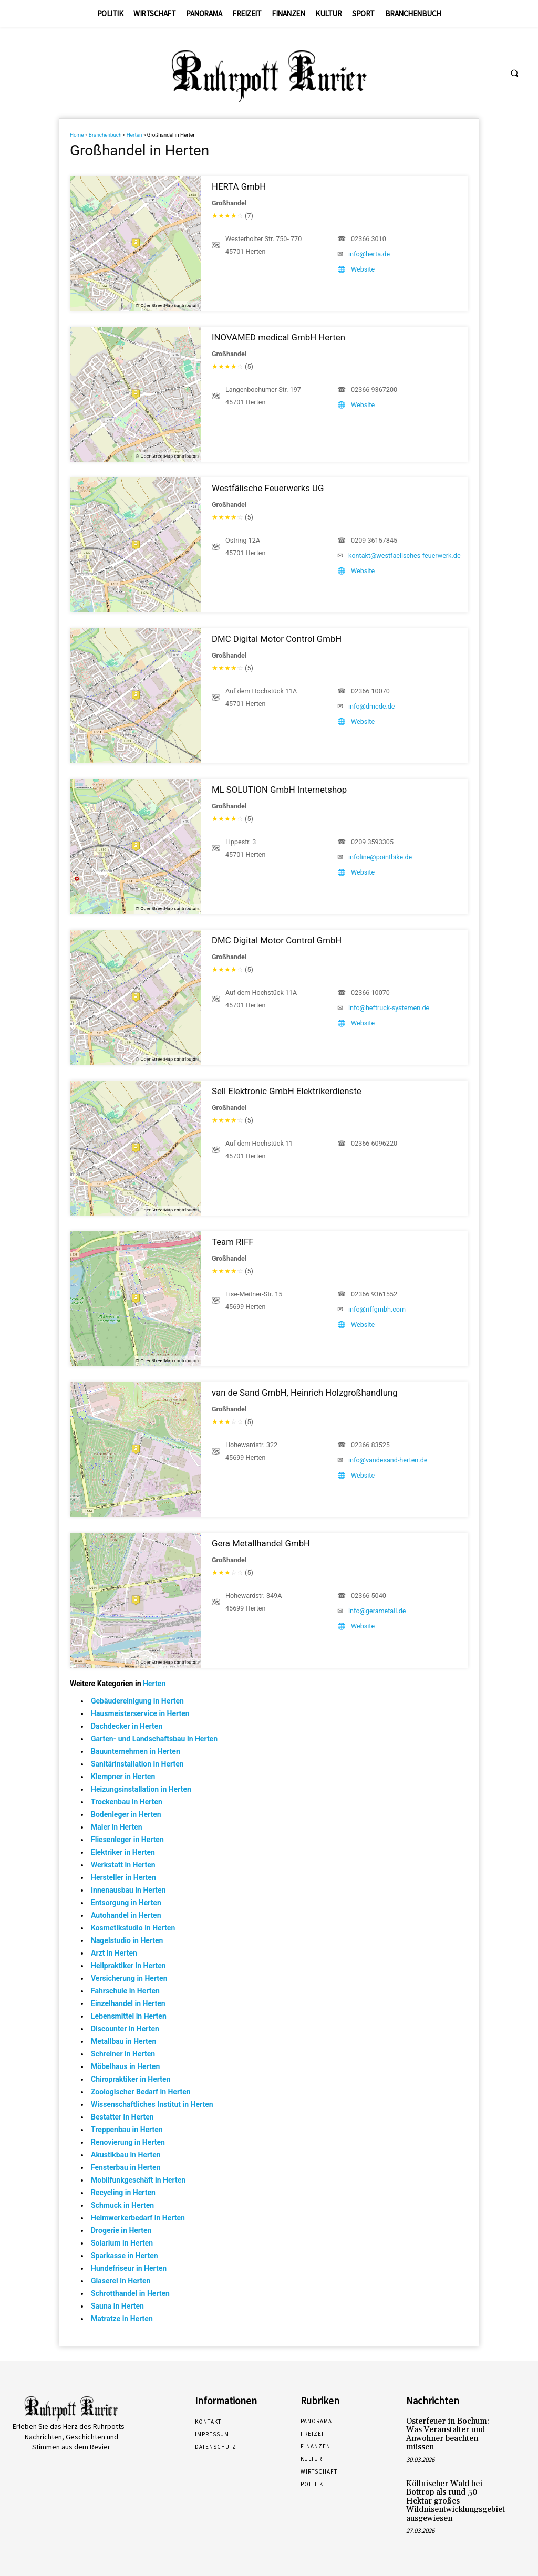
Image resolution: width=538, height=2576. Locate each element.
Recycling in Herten (123, 2192)
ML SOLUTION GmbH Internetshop (279, 789)
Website (363, 269)
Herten (134, 135)
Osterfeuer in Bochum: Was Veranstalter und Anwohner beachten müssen (445, 2433)
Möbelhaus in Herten (125, 2066)
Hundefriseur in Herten (129, 2268)
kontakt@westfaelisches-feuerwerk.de (404, 555)
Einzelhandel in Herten (128, 2003)
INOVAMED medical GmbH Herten (278, 337)
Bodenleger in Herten (126, 1814)
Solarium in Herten (122, 2243)
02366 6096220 (374, 1143)
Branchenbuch (105, 135)
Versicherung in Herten (129, 1978)
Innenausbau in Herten (128, 1890)
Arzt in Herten (114, 1953)
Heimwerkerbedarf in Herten (138, 2218)
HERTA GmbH (239, 186)
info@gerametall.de (377, 1611)
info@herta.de (369, 254)
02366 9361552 (374, 1294)
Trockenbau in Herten (126, 1802)
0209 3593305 (372, 842)
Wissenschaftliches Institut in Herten (152, 2104)
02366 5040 (368, 1595)
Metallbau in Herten (123, 2041)
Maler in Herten (116, 1827)
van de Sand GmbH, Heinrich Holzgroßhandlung (305, 1392)
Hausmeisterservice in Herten (140, 1713)
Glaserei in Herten (120, 2281)
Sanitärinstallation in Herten (137, 1764)
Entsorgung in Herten (126, 1902)
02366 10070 (370, 691)
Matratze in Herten (122, 2318)
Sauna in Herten (117, 2306)
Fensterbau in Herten (125, 2167)
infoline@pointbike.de (380, 857)
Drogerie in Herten (121, 2230)
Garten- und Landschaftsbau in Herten (154, 1738)
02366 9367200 (374, 389)
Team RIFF (233, 1242)
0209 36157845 (374, 540)
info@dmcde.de (371, 706)
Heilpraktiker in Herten (128, 1965)
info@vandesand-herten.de (387, 1460)
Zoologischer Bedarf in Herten (141, 2091)
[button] (514, 73)
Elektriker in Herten (123, 1852)
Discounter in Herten (125, 2028)
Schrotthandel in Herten (130, 2293)
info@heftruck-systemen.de (388, 1008)
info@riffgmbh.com (377, 1309)
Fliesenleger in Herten (127, 1839)
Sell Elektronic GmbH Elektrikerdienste (286, 1091)
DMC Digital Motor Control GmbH (277, 638)
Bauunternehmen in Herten (135, 1751)
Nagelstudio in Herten (127, 1940)
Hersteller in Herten (123, 1877)
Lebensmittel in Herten (129, 2016)
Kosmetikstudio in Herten (133, 1928)
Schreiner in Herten (123, 2054)
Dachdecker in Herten (126, 1726)
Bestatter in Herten (122, 2117)
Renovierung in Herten (128, 2142)
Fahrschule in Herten (125, 1991)
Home (77, 135)
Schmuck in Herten (122, 2205)
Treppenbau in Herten (127, 2129)
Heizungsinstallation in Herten (141, 1789)
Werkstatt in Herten (123, 1865)
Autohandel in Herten (126, 1915)
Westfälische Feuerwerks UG (268, 488)
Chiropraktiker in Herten (130, 2079)
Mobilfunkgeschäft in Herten (138, 2180)
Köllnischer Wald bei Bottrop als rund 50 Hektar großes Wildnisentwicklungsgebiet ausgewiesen (452, 2497)
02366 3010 (368, 239)
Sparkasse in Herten (124, 2255)
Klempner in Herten (123, 1776)
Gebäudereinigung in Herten (137, 1701)
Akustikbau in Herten (126, 2155)
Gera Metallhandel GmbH (261, 1543)
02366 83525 (370, 1445)
